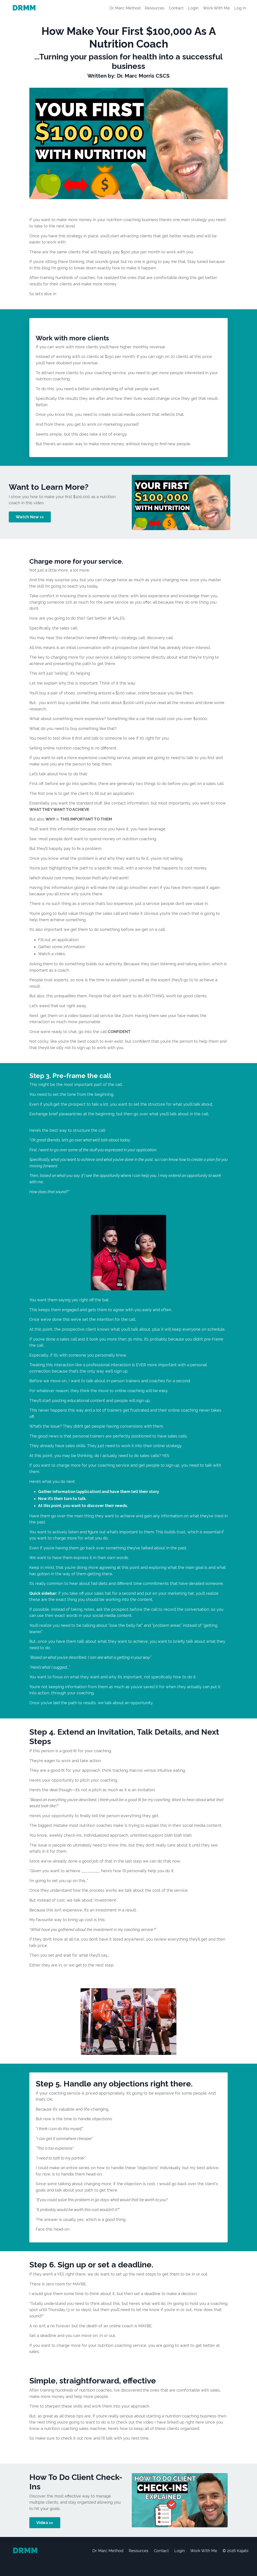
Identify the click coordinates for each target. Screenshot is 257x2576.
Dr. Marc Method (124, 8)
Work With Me (216, 8)
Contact (176, 8)
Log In (240, 8)
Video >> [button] (44, 2533)
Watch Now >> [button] (30, 518)
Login (193, 8)
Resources (154, 8)
